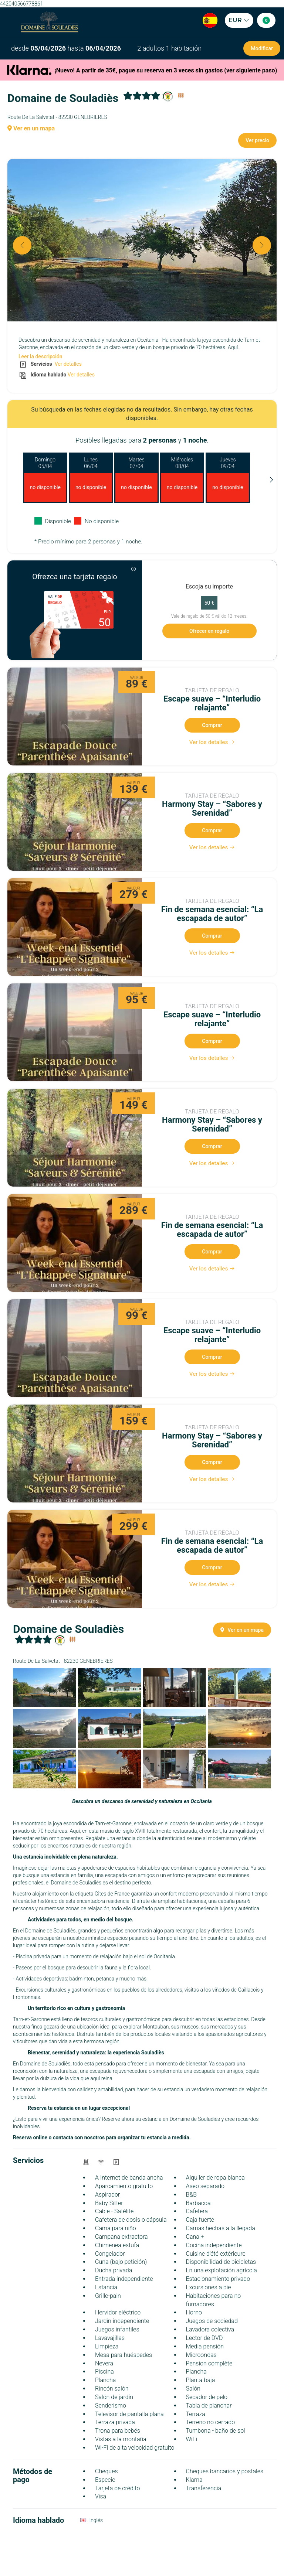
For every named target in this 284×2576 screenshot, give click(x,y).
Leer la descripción (40, 356)
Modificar (262, 48)
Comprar (212, 725)
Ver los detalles (212, 742)
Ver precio (257, 140)
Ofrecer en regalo (209, 631)
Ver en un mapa (31, 128)
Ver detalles (67, 364)
